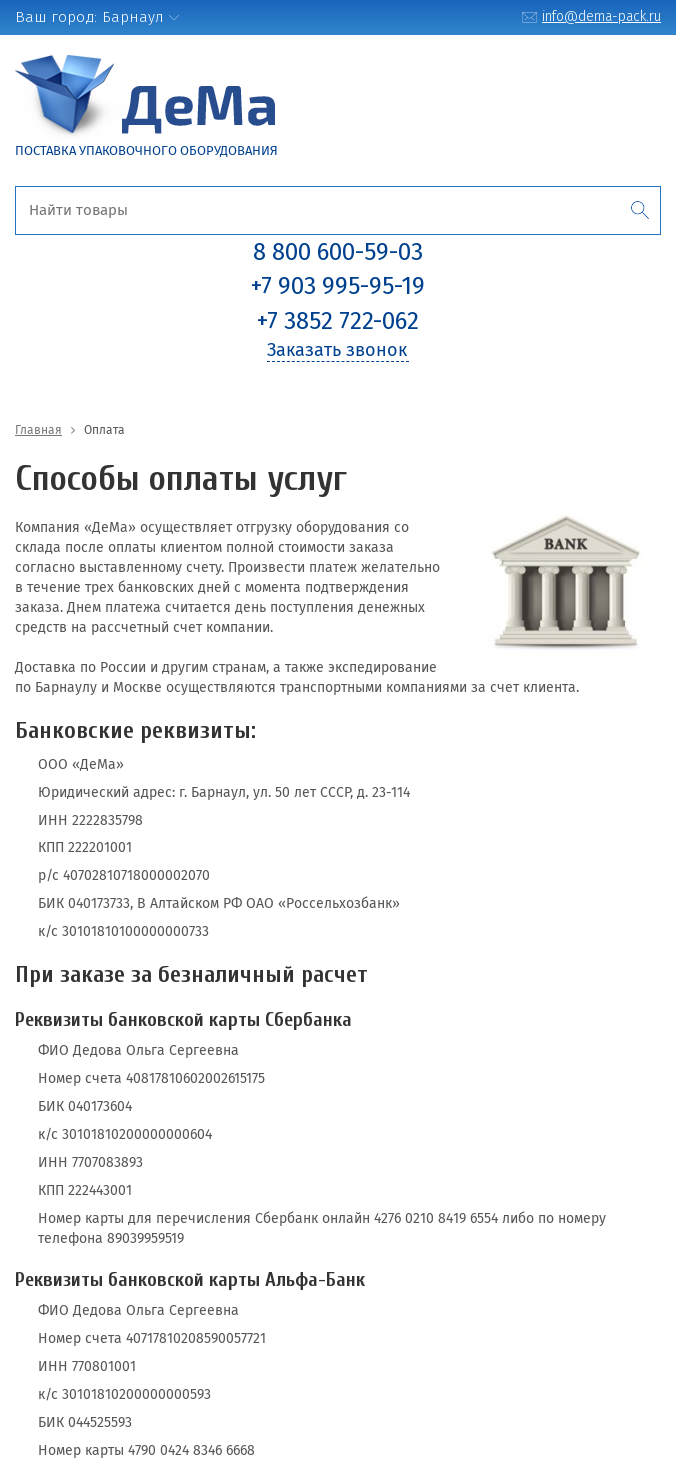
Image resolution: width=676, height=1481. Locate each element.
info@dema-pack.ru (601, 16)
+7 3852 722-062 (338, 321)
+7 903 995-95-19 (338, 286)
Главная (38, 430)
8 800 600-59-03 (338, 252)
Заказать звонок (337, 350)
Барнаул (133, 17)
